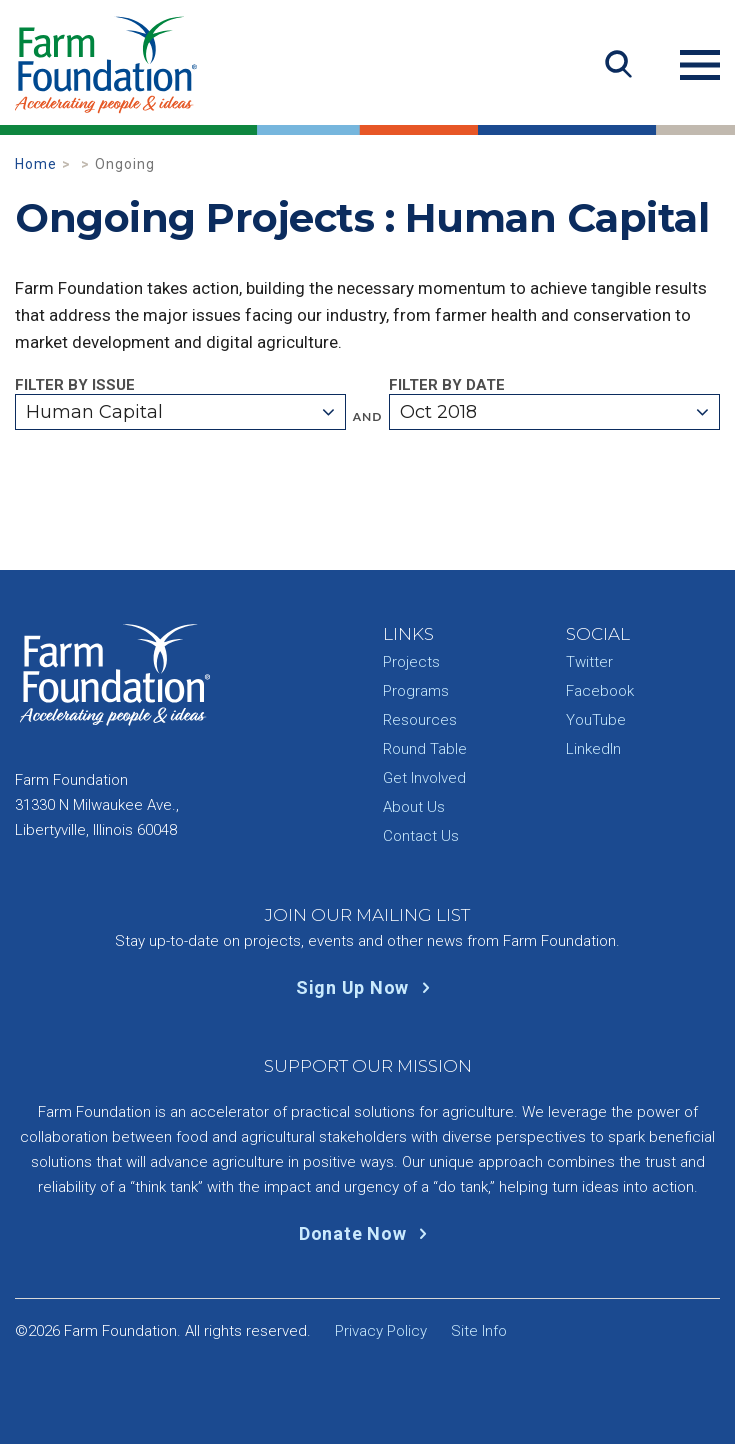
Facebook (600, 691)
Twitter (589, 662)
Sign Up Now (367, 987)
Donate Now (367, 1233)
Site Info (479, 1331)
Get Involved (424, 778)
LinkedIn (593, 749)
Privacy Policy (381, 1331)
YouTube (596, 720)
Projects (411, 662)
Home (36, 164)
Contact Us (421, 836)
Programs (416, 691)
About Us (414, 807)
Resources (420, 720)
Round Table (425, 749)
